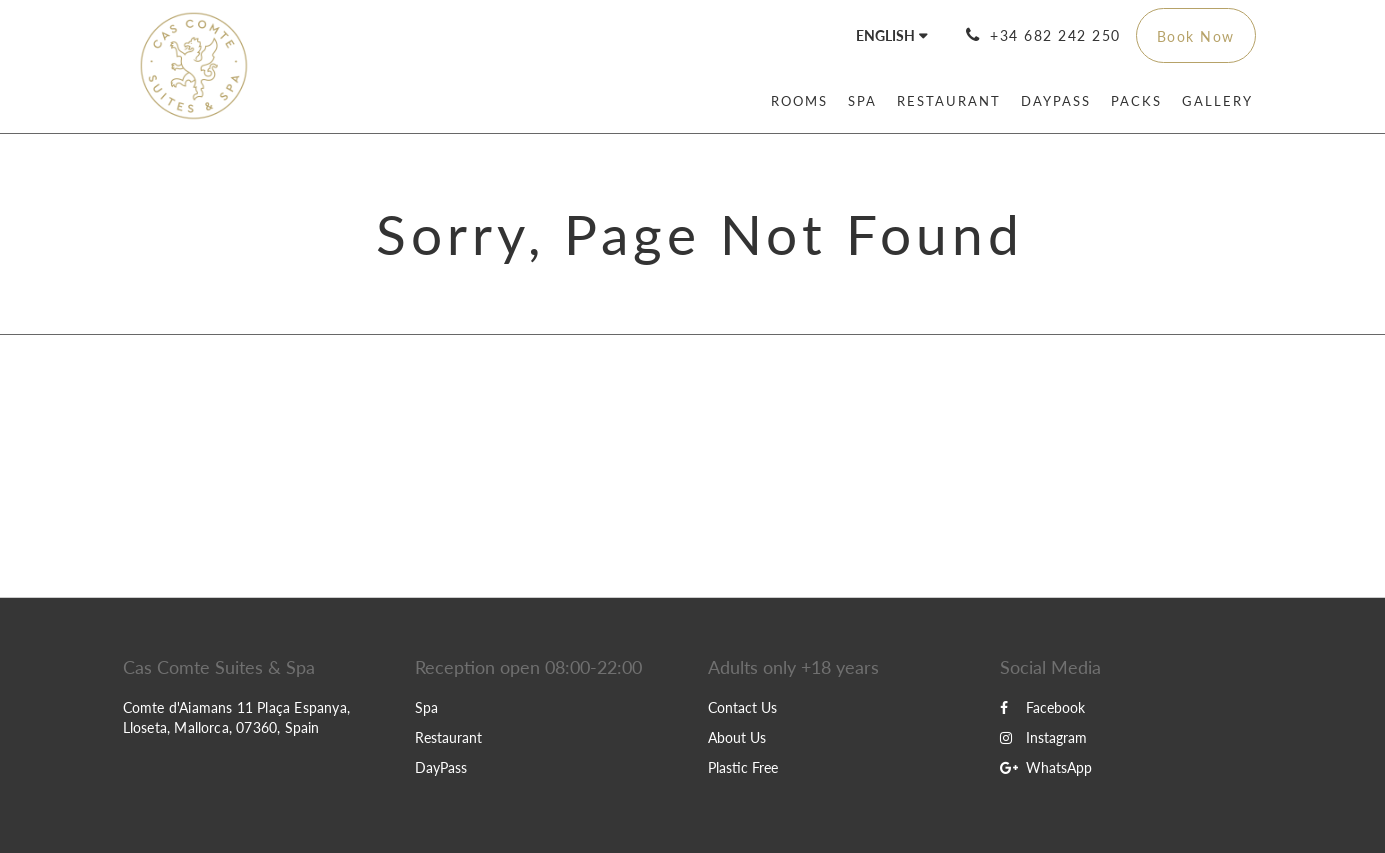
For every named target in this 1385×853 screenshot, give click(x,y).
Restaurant (448, 737)
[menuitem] (799, 101)
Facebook (1042, 707)
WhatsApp (1046, 767)
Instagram (1043, 737)
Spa (426, 707)
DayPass (441, 767)
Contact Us (742, 707)
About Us (737, 737)
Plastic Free (743, 767)
